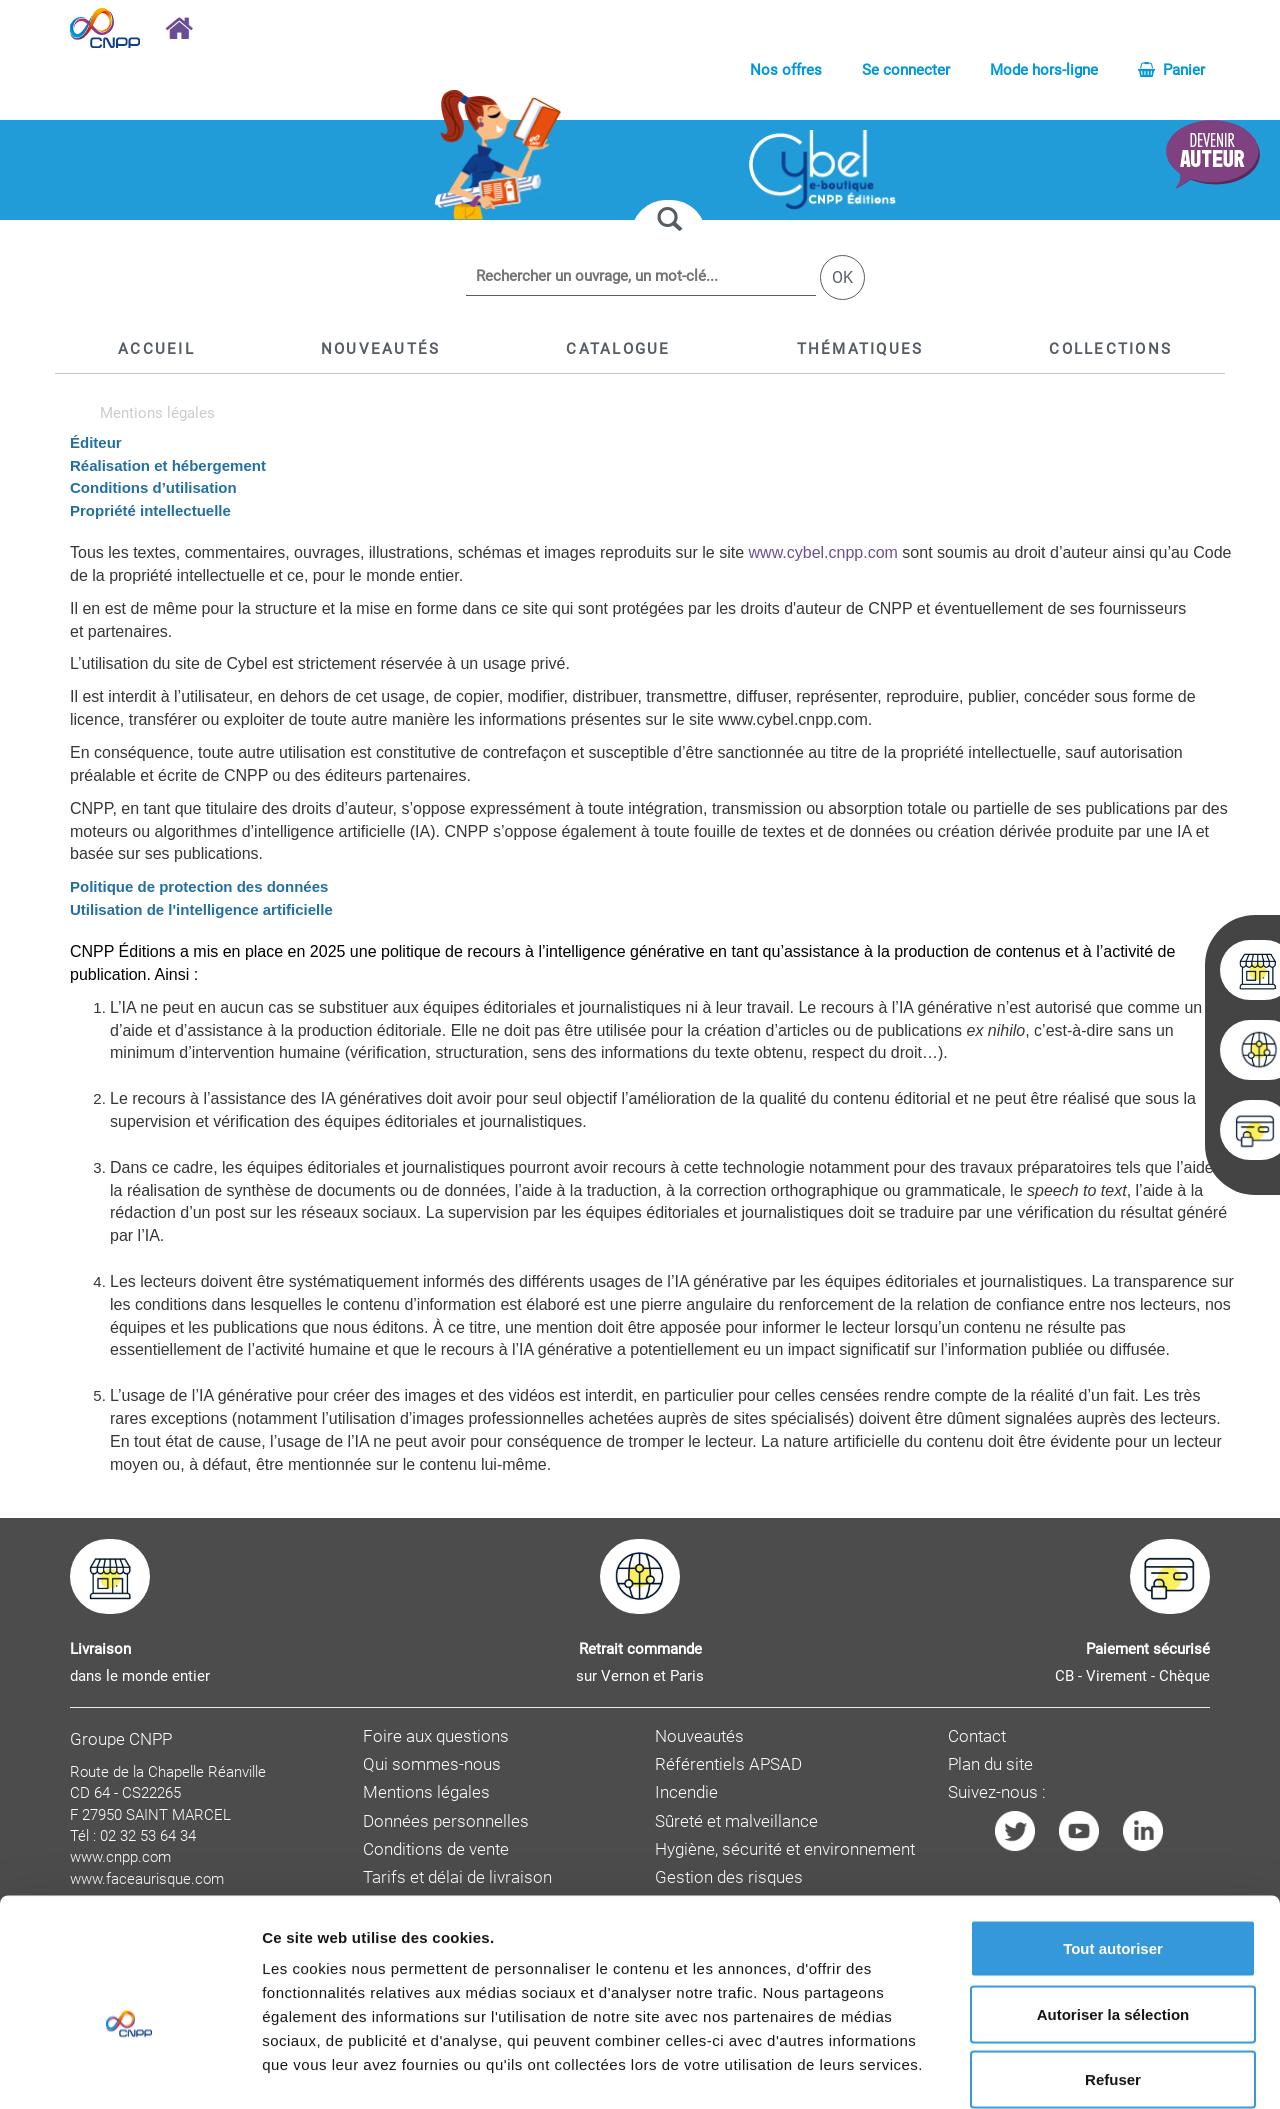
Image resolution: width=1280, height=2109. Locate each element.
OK (842, 277)
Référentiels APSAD (728, 1764)
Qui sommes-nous (432, 1764)
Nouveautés (699, 1736)
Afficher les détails (1101, 2069)
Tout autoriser (1113, 1846)
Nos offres (786, 70)
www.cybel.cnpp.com (823, 552)
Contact (977, 1736)
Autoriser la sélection (1113, 1912)
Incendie (686, 1792)
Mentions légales (426, 1792)
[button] (618, 349)
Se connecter (906, 70)
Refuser (1113, 1977)
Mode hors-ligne (1044, 70)
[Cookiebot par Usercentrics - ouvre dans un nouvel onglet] (129, 2070)
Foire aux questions (436, 1736)
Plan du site (990, 1764)
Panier (1171, 70)
